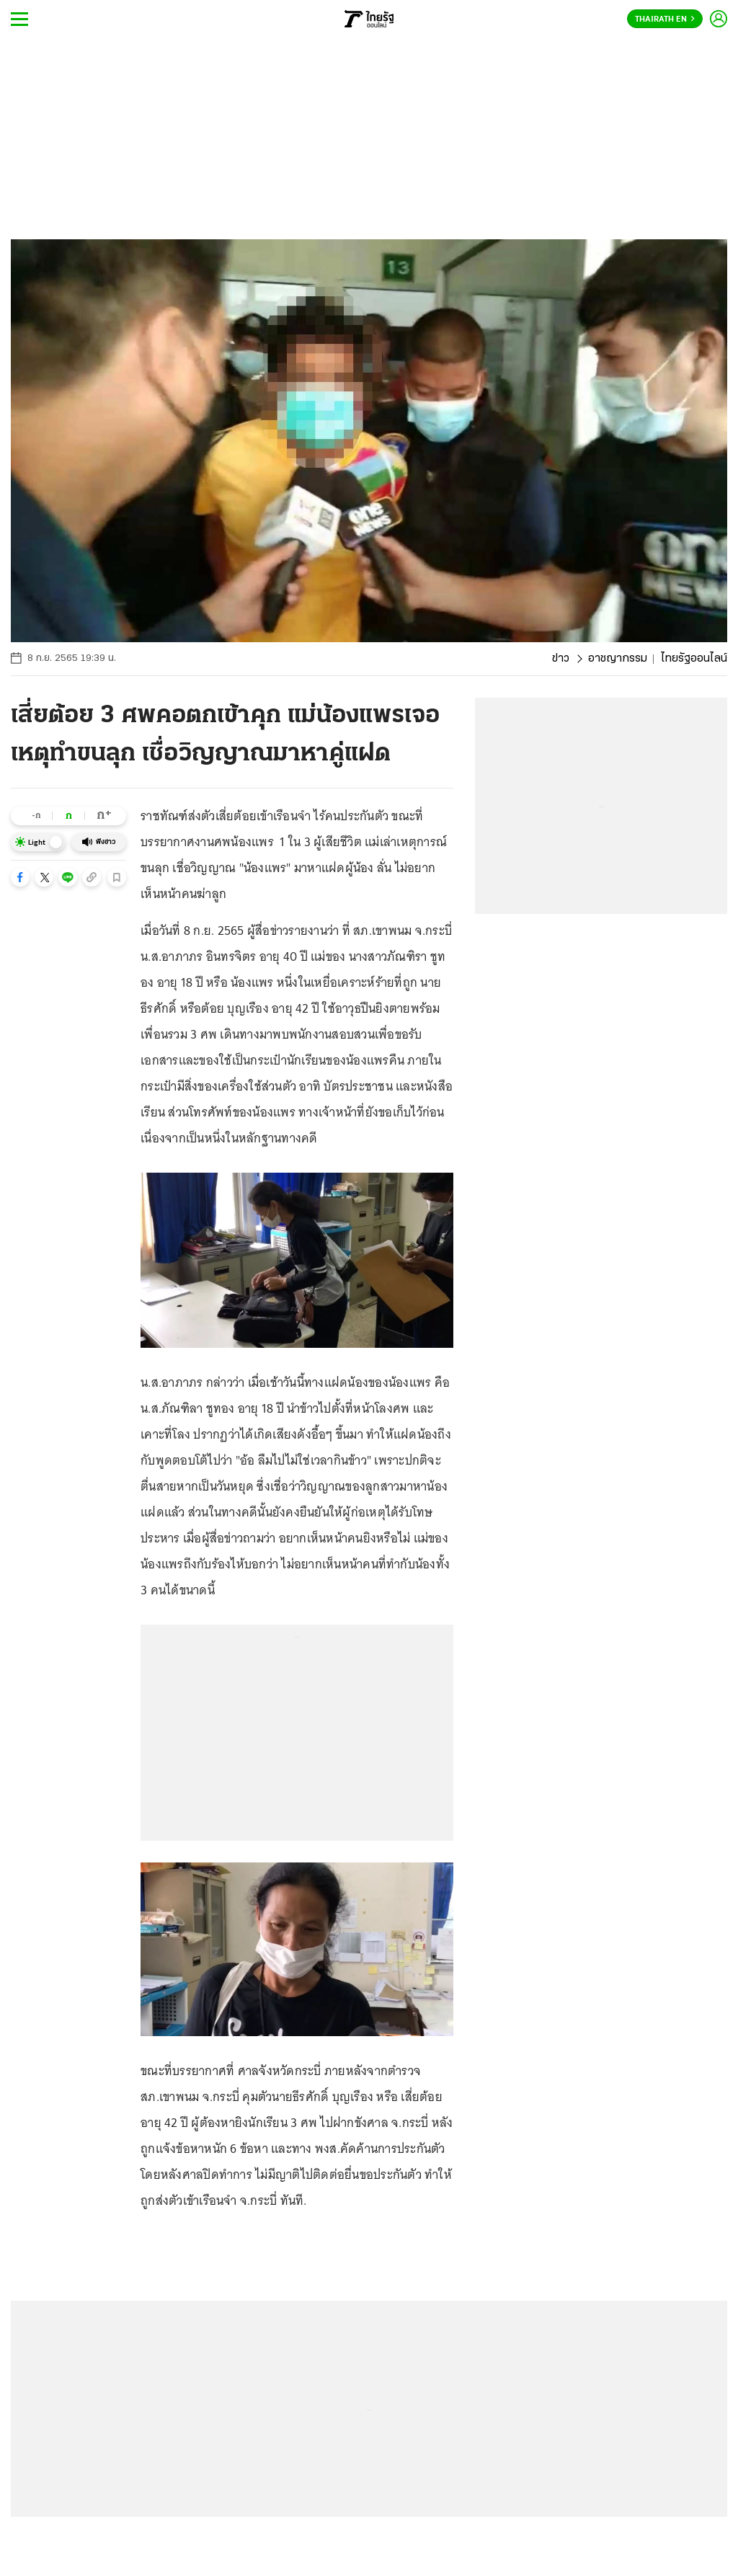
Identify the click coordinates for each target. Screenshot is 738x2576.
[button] (20, 877)
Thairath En (665, 19)
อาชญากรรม (617, 659)
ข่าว (560, 659)
